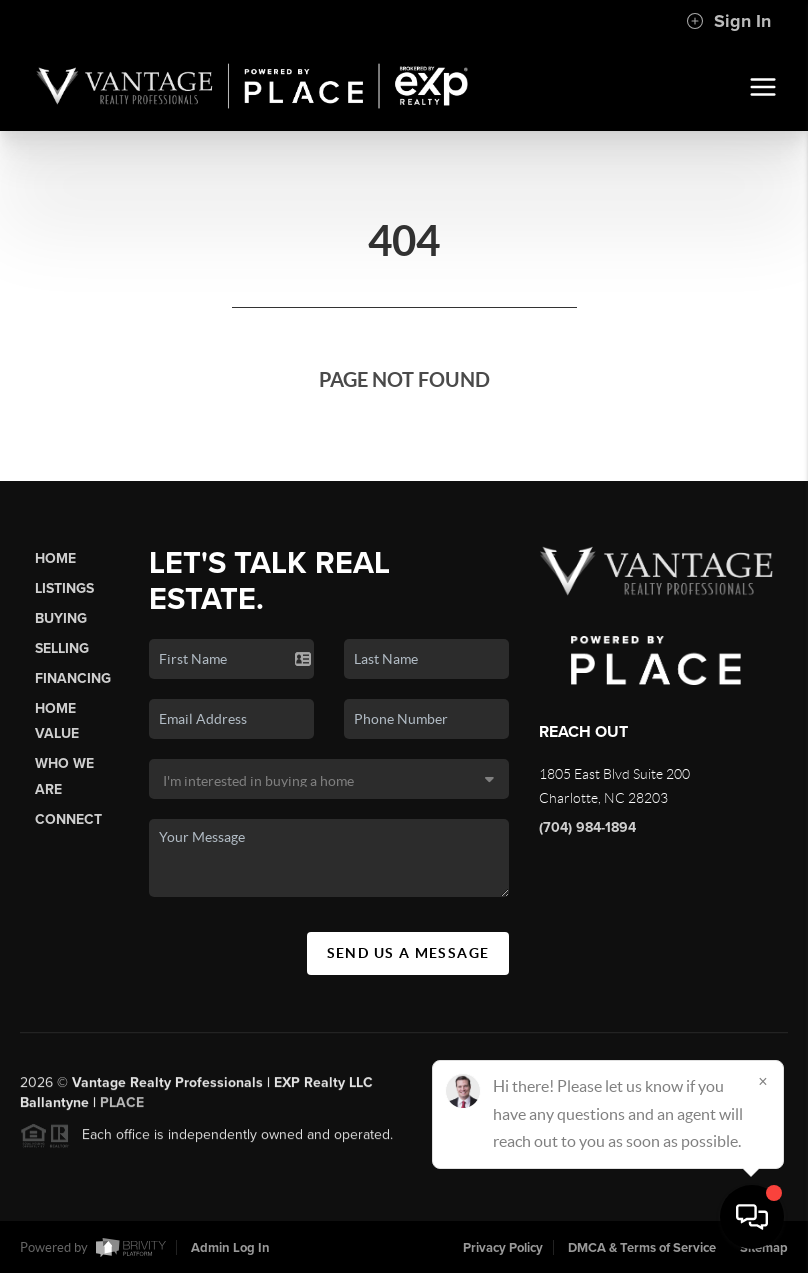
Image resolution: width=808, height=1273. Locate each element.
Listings (64, 588)
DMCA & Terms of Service (642, 1248)
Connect (68, 819)
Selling (62, 648)
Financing (73, 678)
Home (55, 558)
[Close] (763, 1081)
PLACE (122, 1109)
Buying (61, 618)
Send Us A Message (408, 953)
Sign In (728, 21)
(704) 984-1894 (587, 827)
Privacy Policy (503, 1248)
